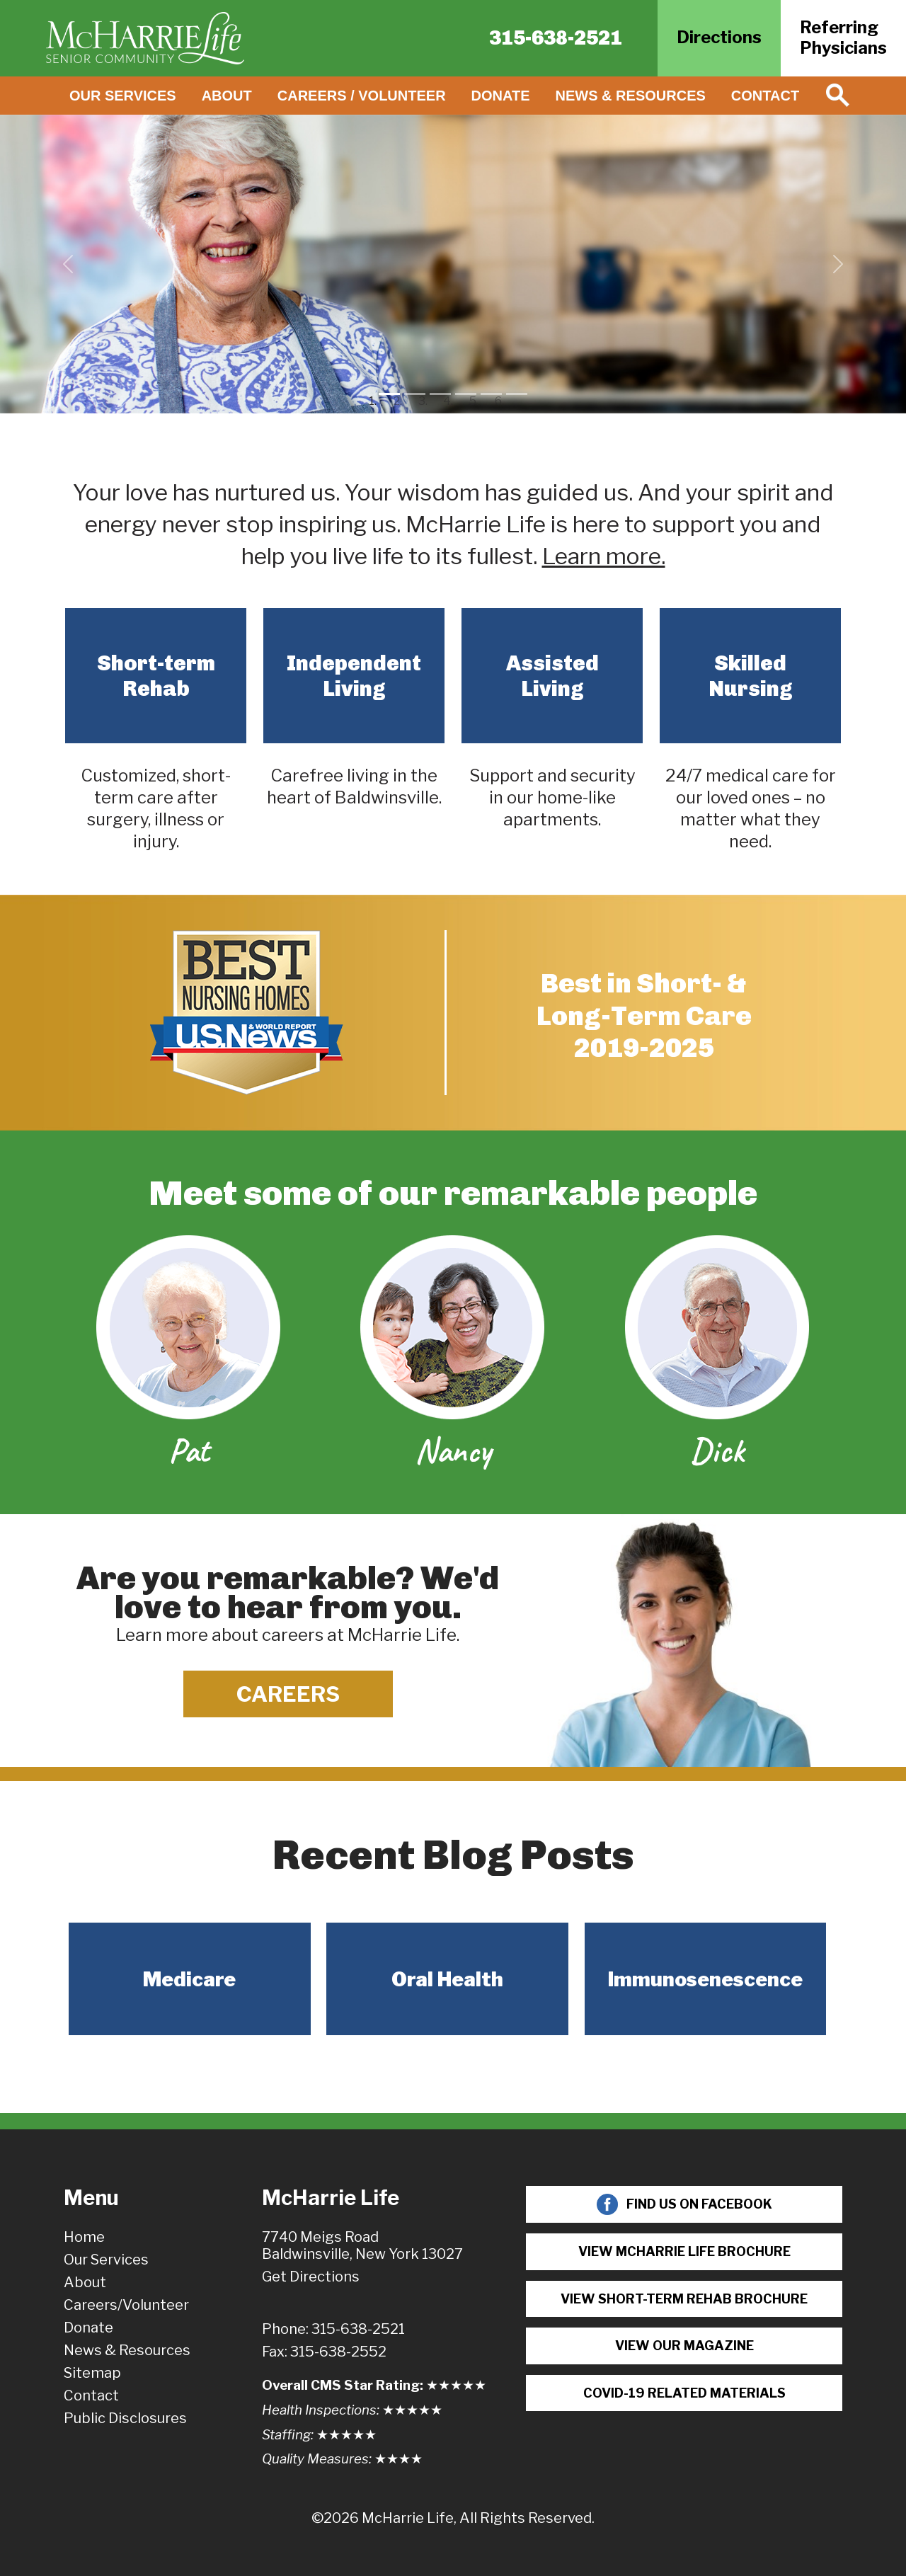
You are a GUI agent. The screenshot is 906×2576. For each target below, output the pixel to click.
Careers (288, 1694)
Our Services (122, 95)
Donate (500, 95)
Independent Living (354, 676)
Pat (189, 1450)
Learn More (586, 330)
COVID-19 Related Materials (684, 2393)
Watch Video (459, 330)
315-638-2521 (555, 38)
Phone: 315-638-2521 (333, 2328)
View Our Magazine (684, 2345)
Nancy (453, 1450)
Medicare (189, 1979)
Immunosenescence (705, 1979)
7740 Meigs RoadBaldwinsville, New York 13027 (362, 2245)
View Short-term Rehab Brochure (684, 2298)
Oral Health (447, 1979)
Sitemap (92, 2372)
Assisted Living (552, 676)
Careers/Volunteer (126, 2304)
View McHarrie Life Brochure (684, 2251)
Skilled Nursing (751, 676)
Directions (719, 37)
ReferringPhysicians (843, 37)
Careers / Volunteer (361, 95)
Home (84, 2236)
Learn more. (603, 556)
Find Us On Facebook (684, 2204)
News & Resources (631, 95)
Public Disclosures (125, 2418)
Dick (717, 1450)
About (227, 95)
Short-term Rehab (156, 676)
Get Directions (311, 2276)
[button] (68, 264)
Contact (765, 95)
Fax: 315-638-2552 (324, 2351)
